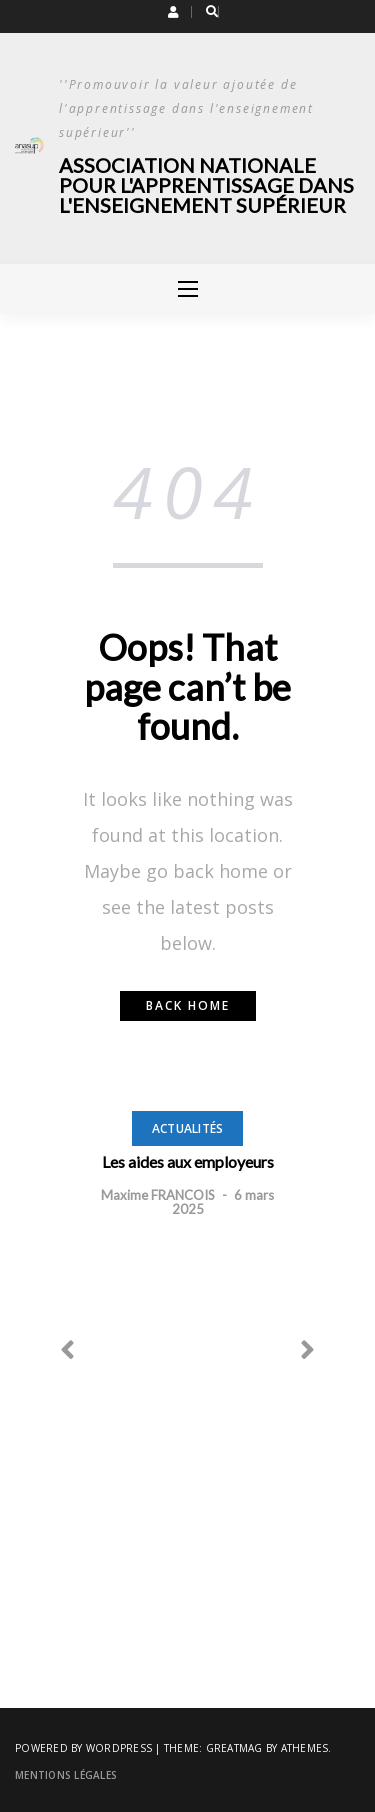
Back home (188, 1005)
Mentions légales (66, 1775)
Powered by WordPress (83, 1748)
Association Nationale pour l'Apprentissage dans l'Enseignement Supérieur (206, 185)
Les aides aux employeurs (188, 1161)
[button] (173, 12)
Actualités (188, 1128)
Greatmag (234, 1748)
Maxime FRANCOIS (158, 1195)
